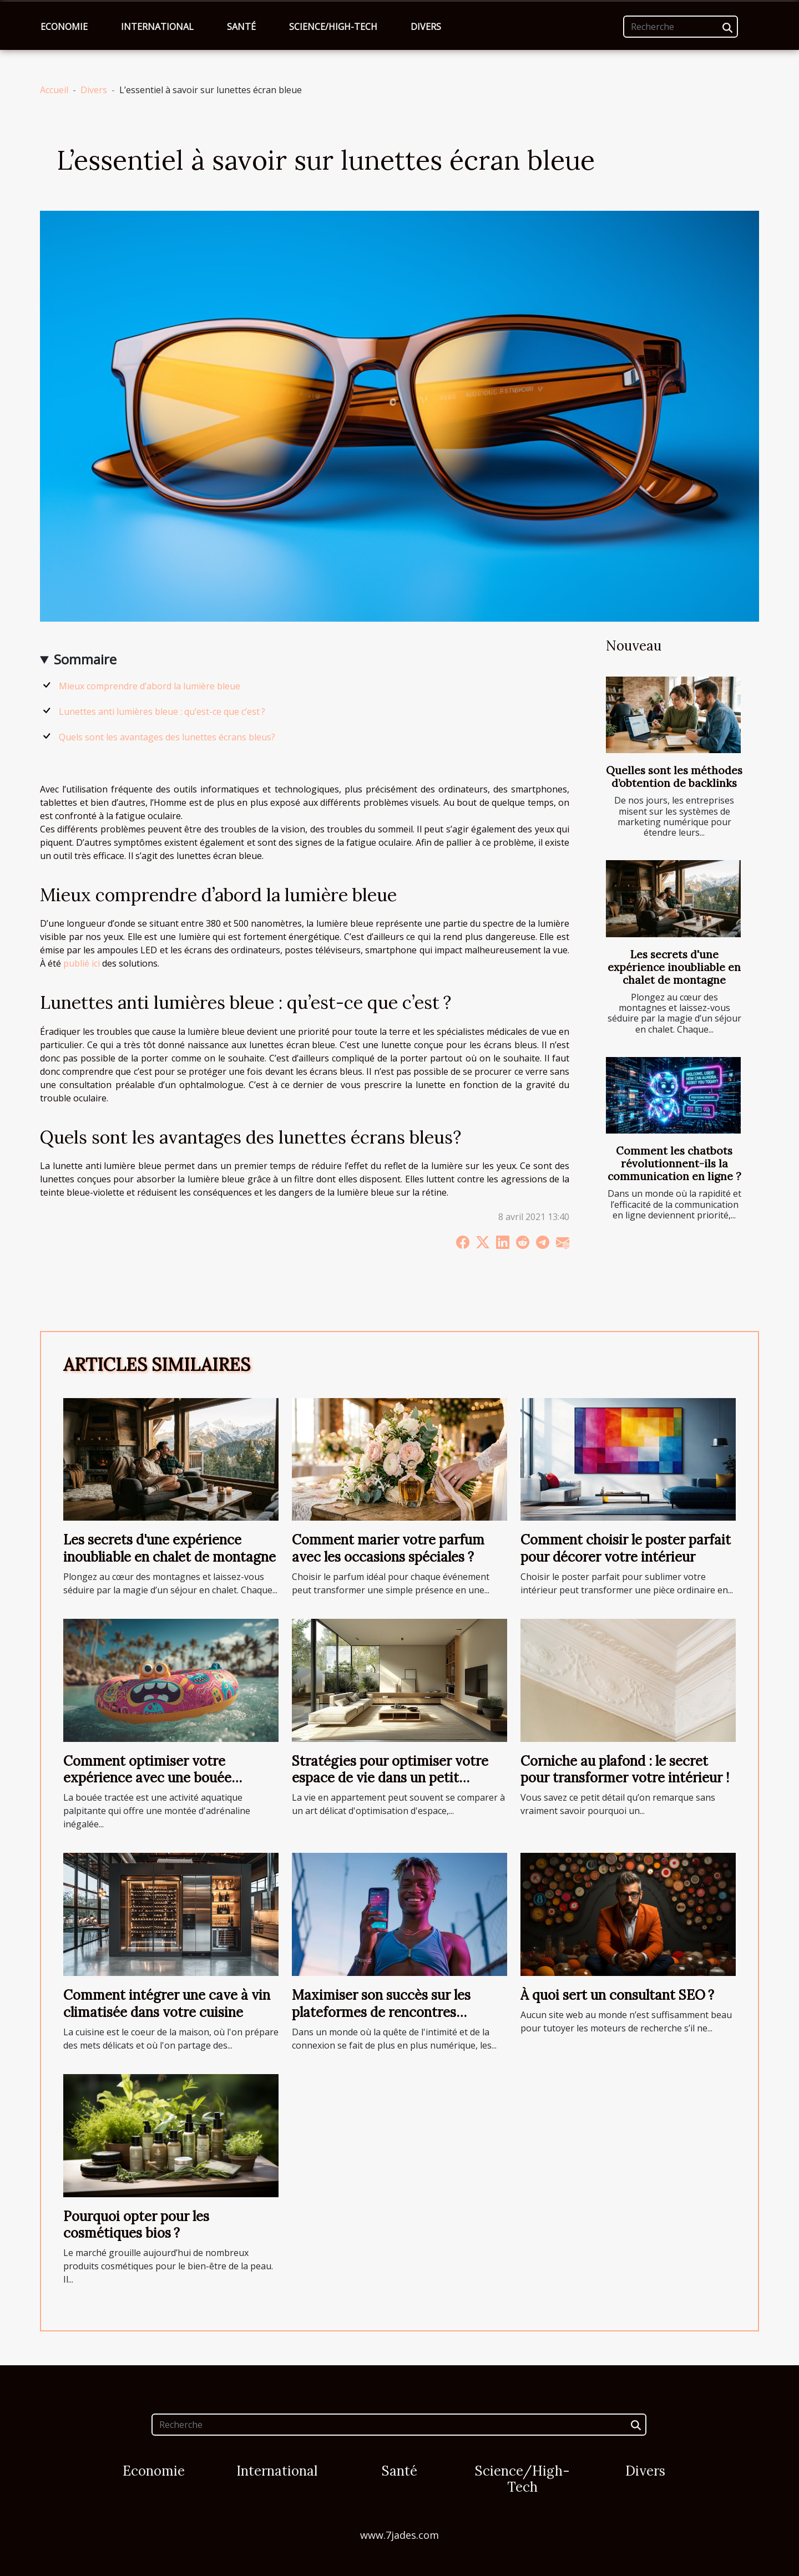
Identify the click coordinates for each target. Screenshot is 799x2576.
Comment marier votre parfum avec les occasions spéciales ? (388, 1548)
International (157, 27)
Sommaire (85, 659)
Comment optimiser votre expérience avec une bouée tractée (147, 1777)
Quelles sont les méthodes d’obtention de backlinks (674, 777)
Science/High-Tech (333, 27)
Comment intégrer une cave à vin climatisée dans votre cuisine (166, 2003)
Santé (241, 27)
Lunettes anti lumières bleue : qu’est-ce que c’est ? (162, 711)
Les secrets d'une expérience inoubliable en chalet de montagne (674, 967)
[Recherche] (680, 27)
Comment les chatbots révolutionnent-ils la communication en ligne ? (674, 1163)
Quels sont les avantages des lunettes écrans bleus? (167, 737)
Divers (426, 27)
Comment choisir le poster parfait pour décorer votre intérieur (625, 1548)
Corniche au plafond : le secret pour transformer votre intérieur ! (624, 1769)
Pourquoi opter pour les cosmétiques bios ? (136, 2225)
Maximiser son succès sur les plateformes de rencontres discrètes (381, 2012)
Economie (64, 27)
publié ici (81, 963)
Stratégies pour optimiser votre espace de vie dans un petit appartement (390, 1777)
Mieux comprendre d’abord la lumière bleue (149, 686)
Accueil (54, 90)
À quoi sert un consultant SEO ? (617, 1995)
